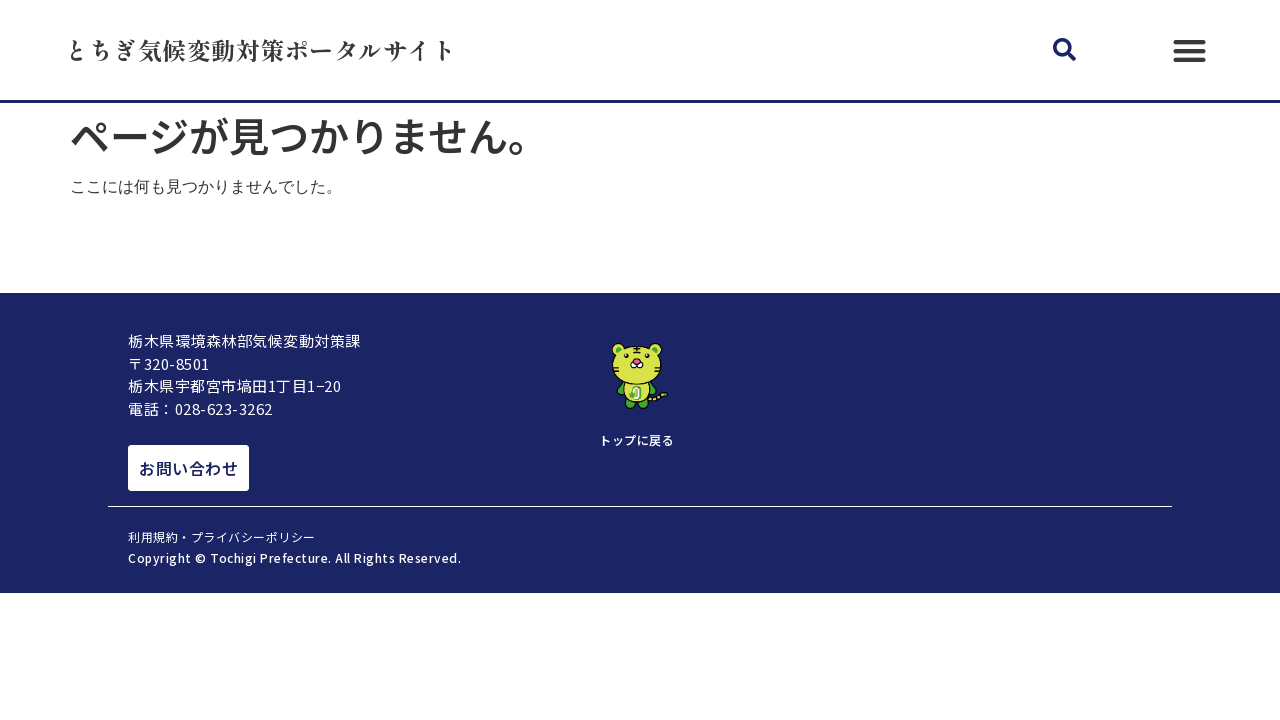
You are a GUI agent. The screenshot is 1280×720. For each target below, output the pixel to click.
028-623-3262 (224, 408)
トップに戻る (636, 439)
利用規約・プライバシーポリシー (222, 536)
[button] (1064, 50)
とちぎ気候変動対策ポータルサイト (260, 49)
